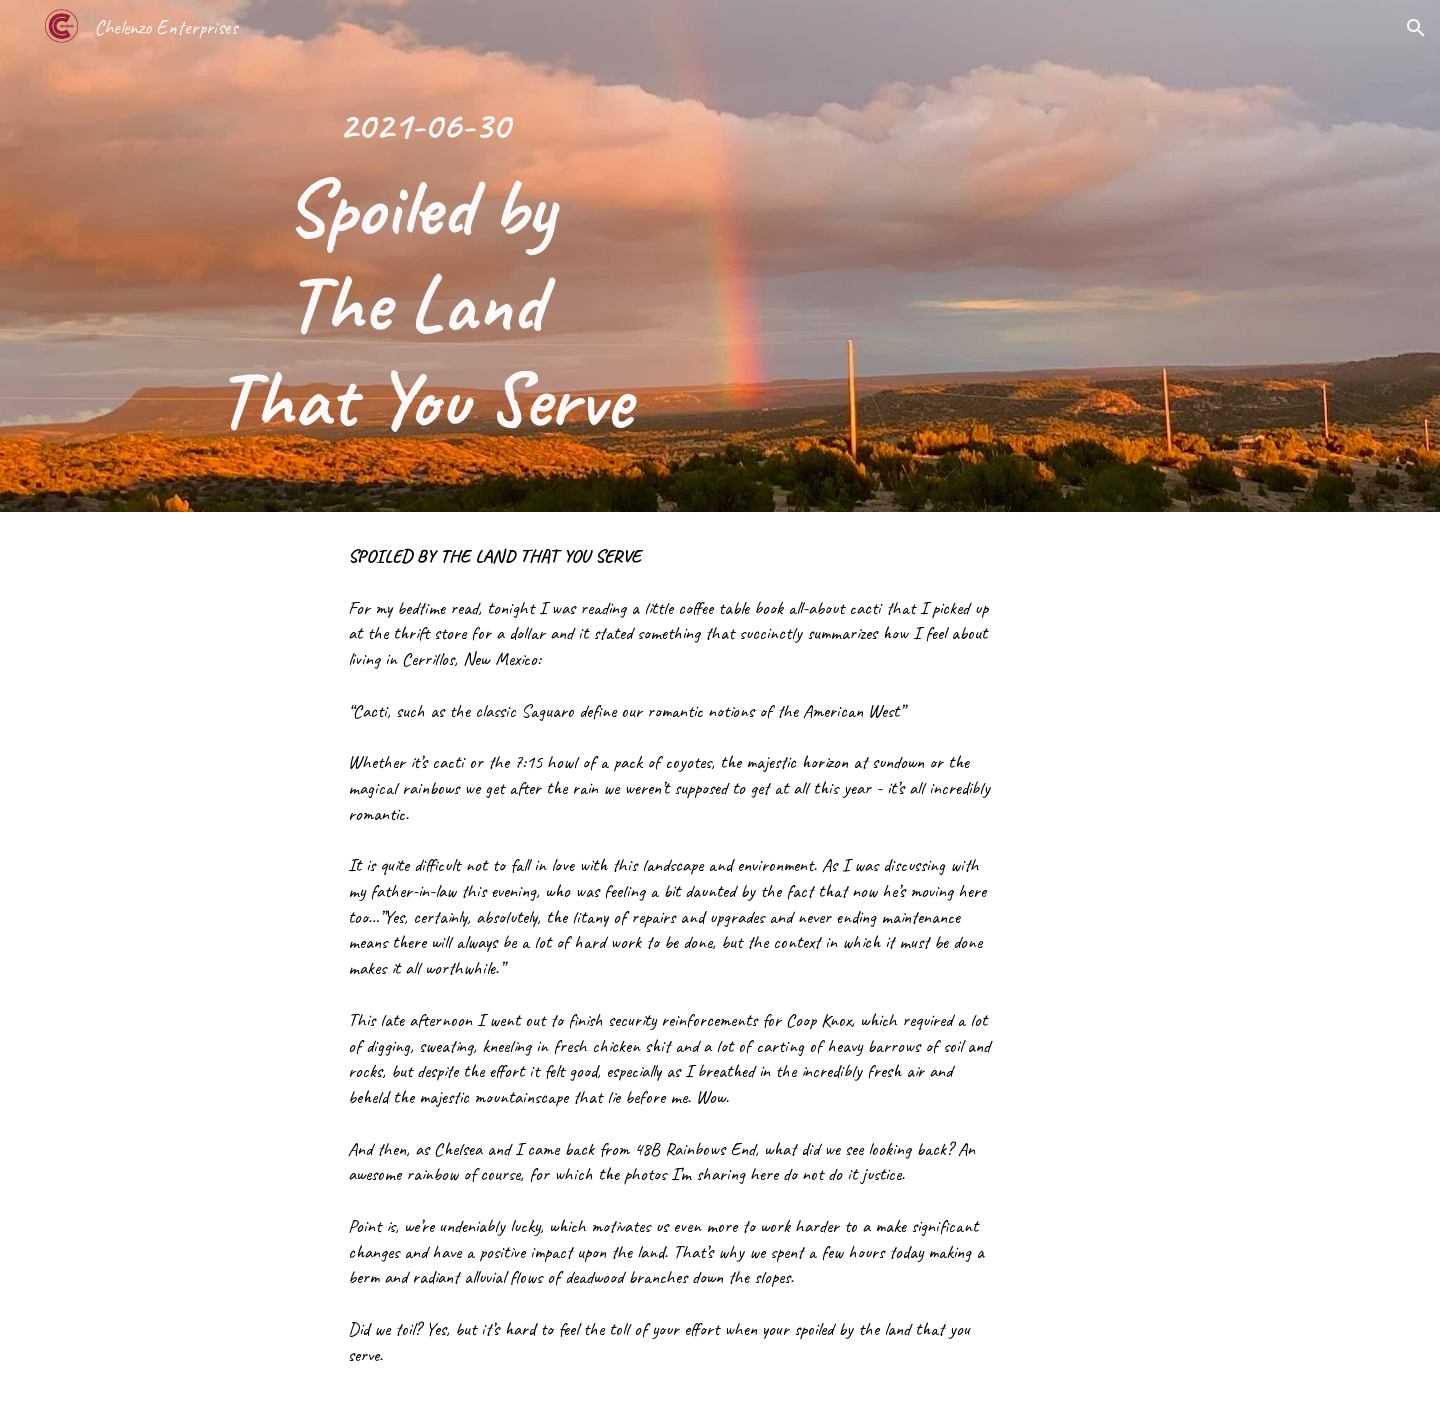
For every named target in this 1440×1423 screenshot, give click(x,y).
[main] (424, 256)
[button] (1416, 28)
